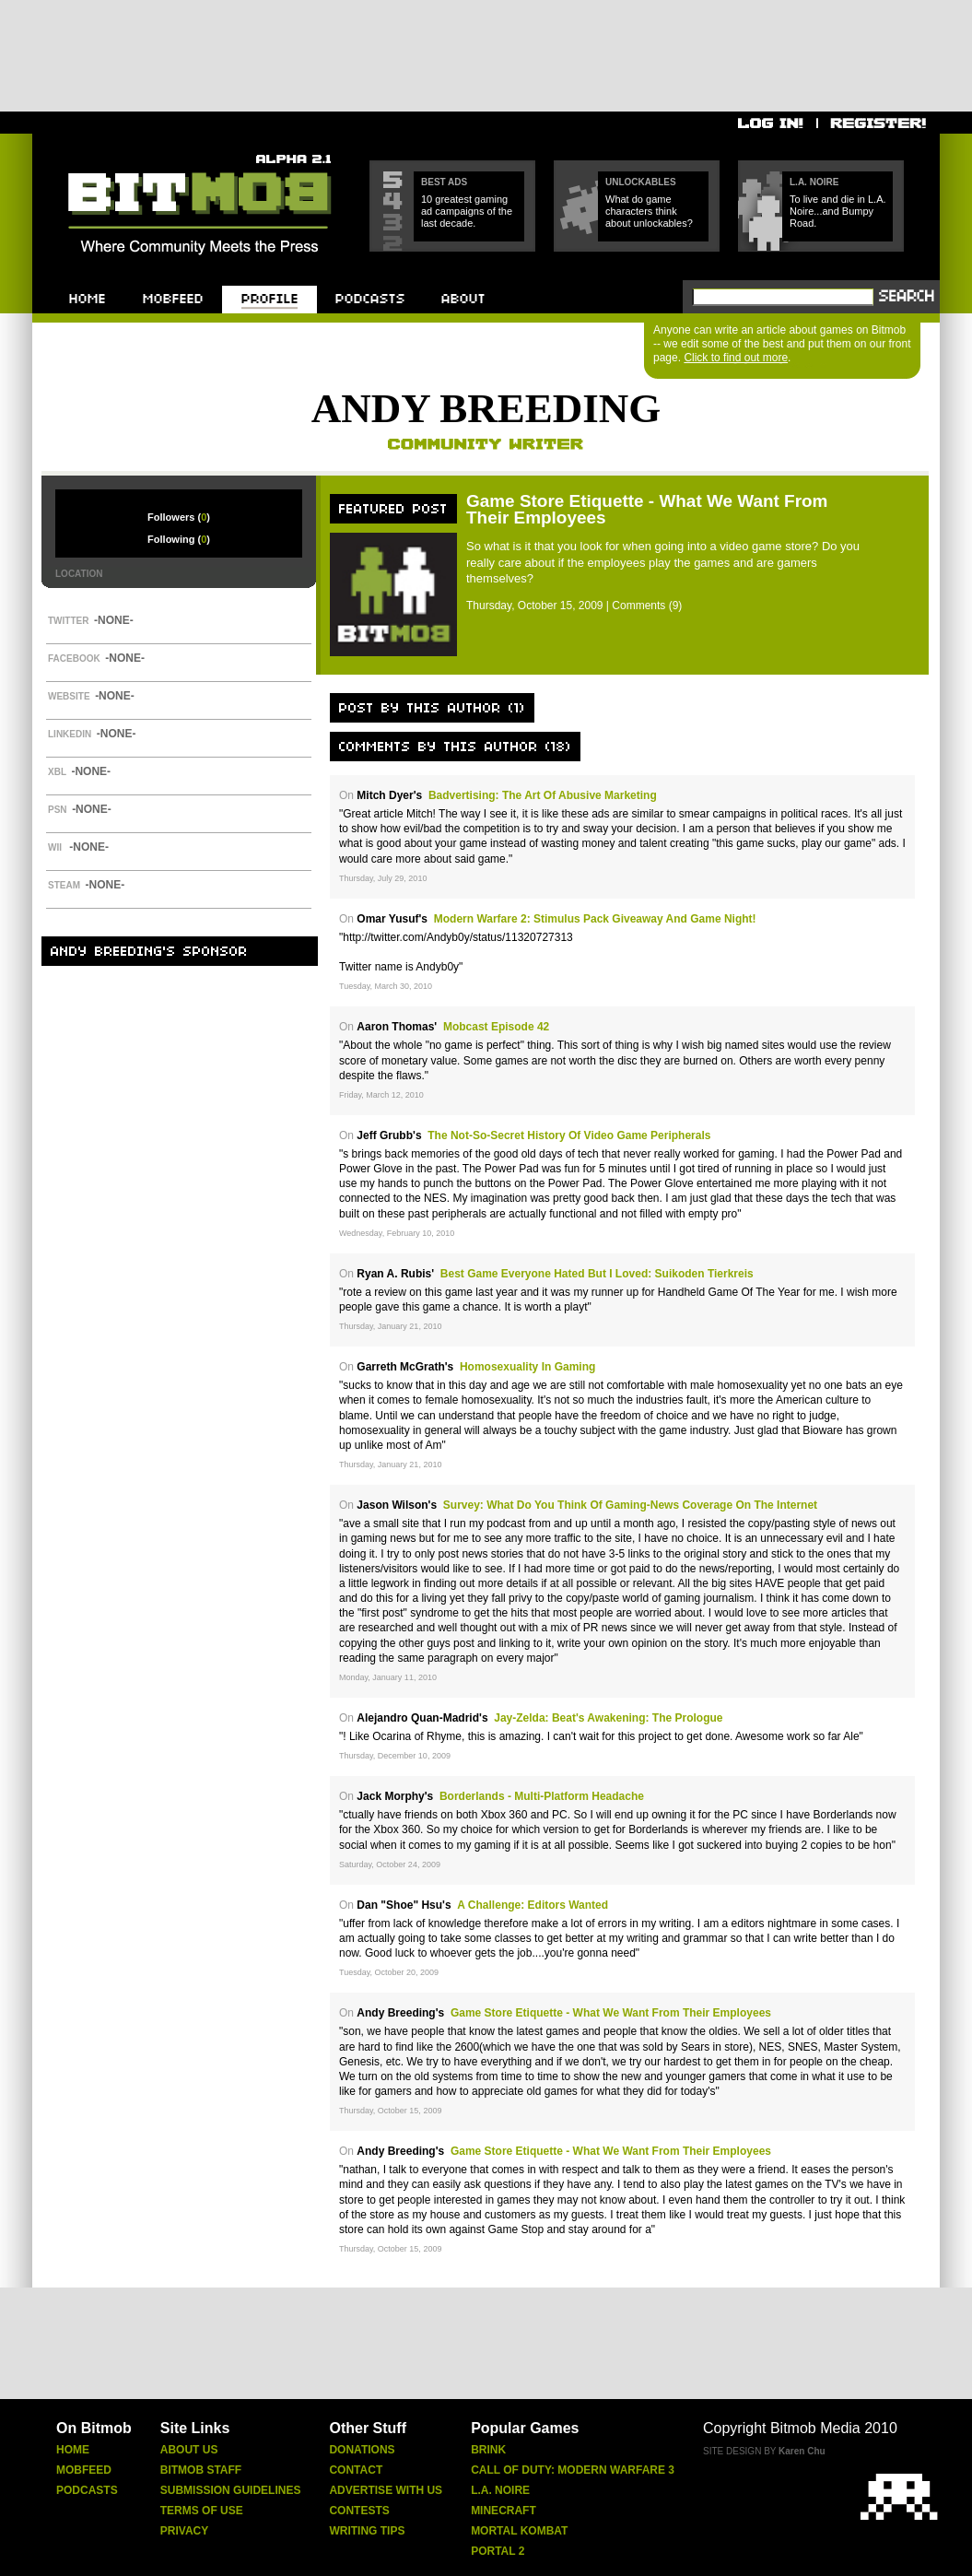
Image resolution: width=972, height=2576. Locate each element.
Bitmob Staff (200, 2470)
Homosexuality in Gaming (527, 1366)
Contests (359, 2510)
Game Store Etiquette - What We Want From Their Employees (646, 509)
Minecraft (503, 2510)
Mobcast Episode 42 (496, 1026)
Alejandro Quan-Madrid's (422, 1717)
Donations (361, 2449)
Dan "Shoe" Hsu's (404, 1905)
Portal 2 (497, 2551)
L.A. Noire (814, 182)
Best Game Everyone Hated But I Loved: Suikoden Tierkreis (597, 1273)
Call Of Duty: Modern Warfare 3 (572, 2470)
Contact (355, 2470)
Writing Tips (366, 2530)
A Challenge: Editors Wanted (532, 1905)
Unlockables (640, 182)
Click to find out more (736, 357)
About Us (189, 2449)
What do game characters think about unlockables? (649, 211)
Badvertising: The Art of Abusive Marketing (542, 795)
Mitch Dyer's (389, 795)
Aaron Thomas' (397, 1026)
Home (72, 2449)
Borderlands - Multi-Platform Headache (541, 1796)
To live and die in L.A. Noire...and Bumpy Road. (838, 211)
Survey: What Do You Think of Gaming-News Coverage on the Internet (630, 1505)
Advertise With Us (385, 2490)
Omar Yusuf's (392, 918)
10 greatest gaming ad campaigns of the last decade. (466, 211)
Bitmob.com (109, 148)
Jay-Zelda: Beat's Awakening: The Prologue (608, 1717)
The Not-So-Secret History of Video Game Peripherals (568, 1135)
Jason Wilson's (397, 1505)
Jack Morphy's (395, 1796)
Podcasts (87, 2490)
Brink (488, 2449)
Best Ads (444, 182)
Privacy (184, 2530)
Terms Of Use (201, 2510)
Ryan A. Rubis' (395, 1273)
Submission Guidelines (230, 2490)
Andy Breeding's (400, 2012)
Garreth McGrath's (405, 1366)
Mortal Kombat (519, 2530)
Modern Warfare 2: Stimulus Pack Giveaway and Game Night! (595, 918)
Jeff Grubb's (389, 1135)
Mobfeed (83, 2470)
